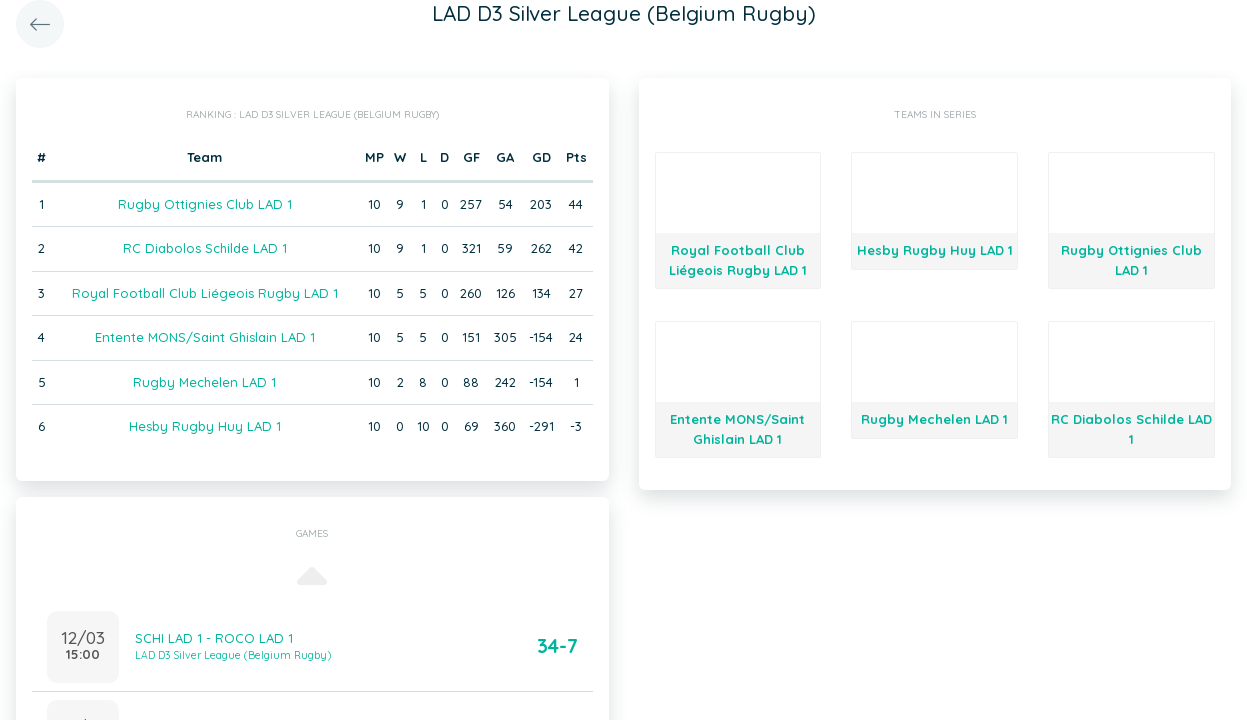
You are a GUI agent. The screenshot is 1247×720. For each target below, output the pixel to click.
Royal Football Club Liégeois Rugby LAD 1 (205, 293)
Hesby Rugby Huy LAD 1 (205, 426)
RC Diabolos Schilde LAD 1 (205, 248)
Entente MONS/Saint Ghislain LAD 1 (205, 337)
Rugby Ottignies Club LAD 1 (205, 204)
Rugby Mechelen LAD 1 (204, 382)
